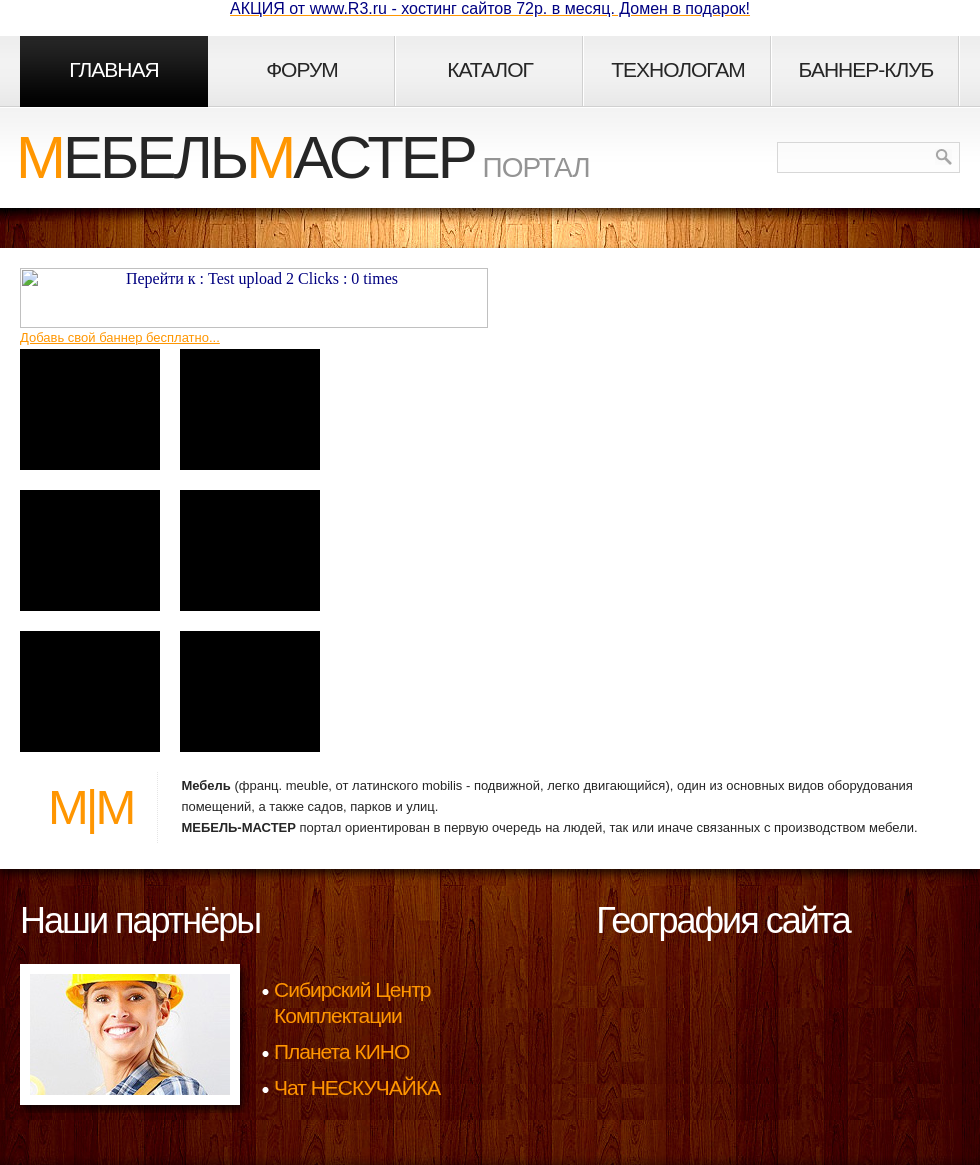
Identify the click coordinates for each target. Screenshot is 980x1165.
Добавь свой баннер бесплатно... (120, 337)
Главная (113, 69)
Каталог (490, 69)
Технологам (678, 69)
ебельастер (245, 157)
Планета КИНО (341, 1051)
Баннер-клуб (866, 69)
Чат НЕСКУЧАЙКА (357, 1087)
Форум (302, 69)
